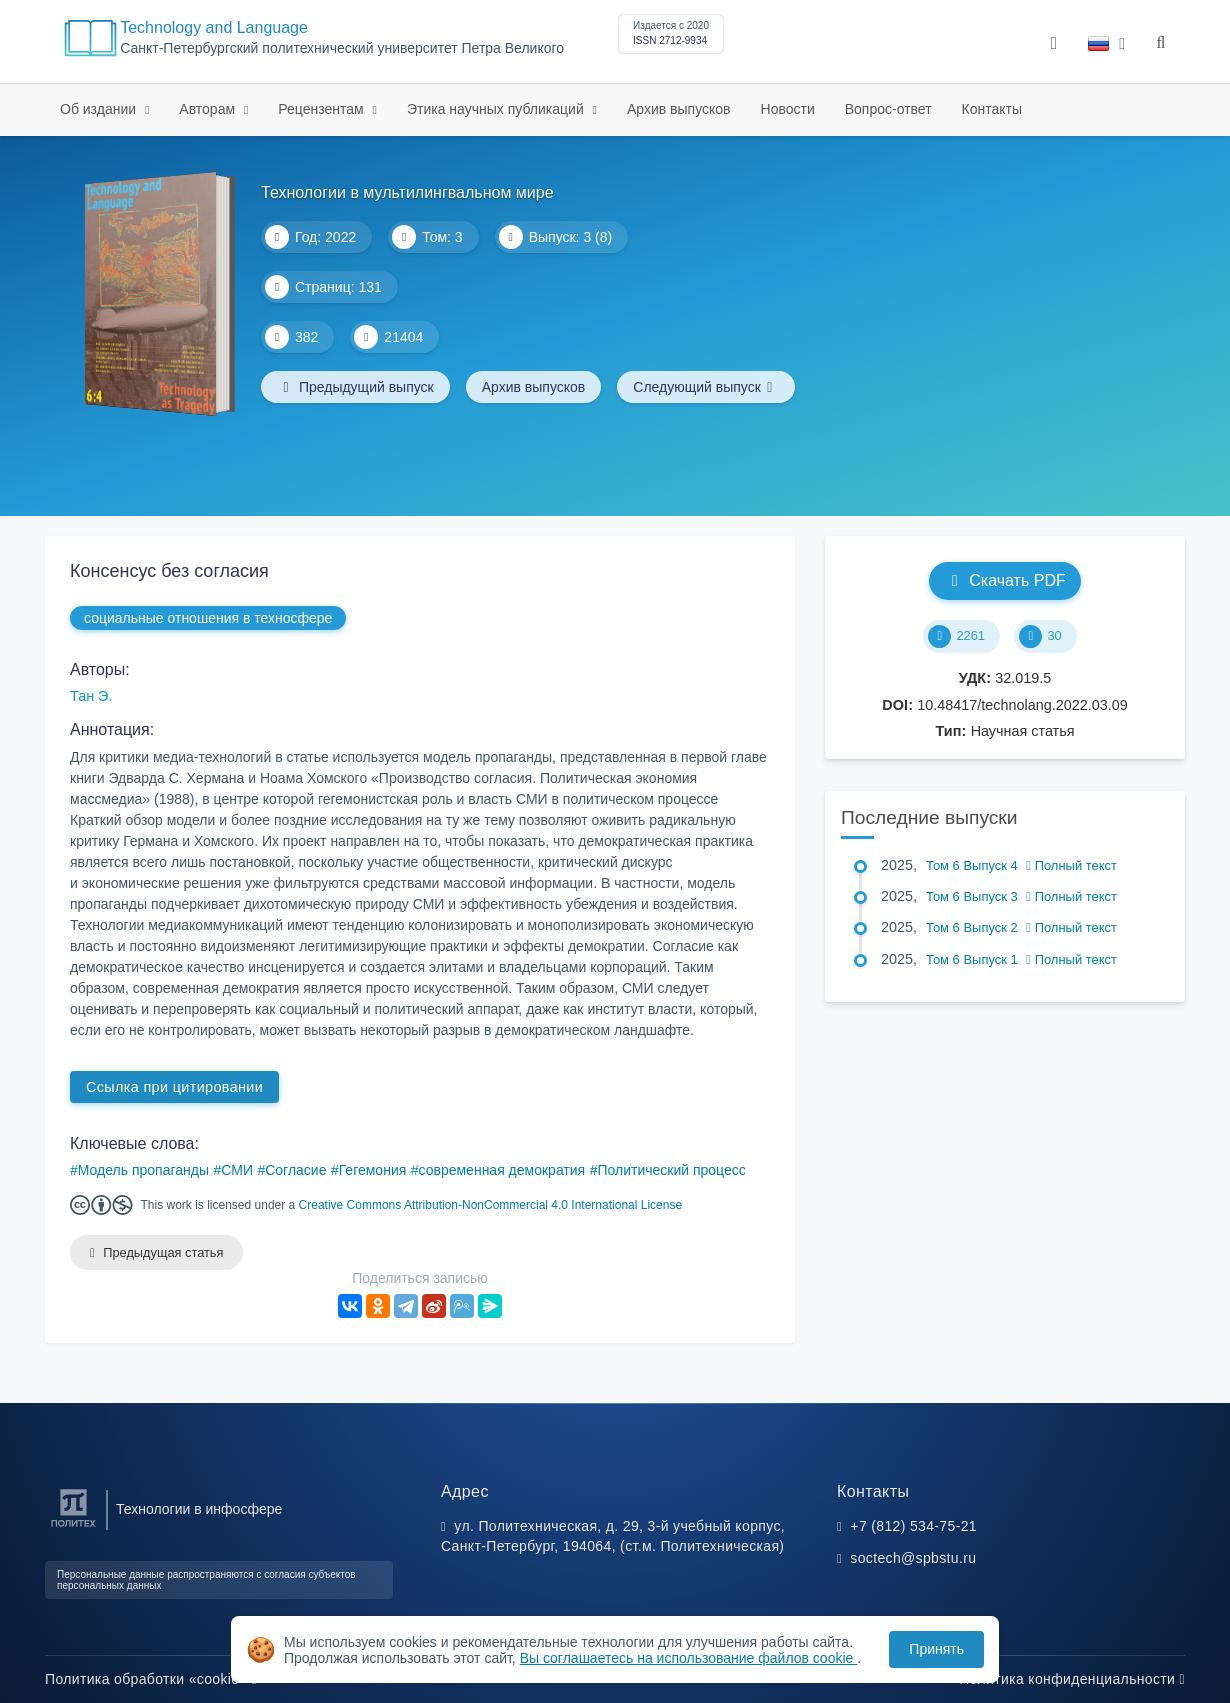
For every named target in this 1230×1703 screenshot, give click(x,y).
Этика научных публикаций (497, 109)
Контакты (992, 109)
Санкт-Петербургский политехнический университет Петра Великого (342, 48)
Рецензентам (322, 109)
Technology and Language (214, 27)
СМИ (237, 1170)
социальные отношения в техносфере (208, 618)
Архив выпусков (679, 109)
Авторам (209, 109)
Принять (936, 1649)
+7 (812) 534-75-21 (913, 1526)
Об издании (100, 109)
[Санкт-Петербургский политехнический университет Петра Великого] (73, 1527)
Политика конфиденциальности (1072, 1679)
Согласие (295, 1170)
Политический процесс (671, 1170)
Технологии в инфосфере (199, 1509)
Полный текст (1071, 865)
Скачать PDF (1004, 580)
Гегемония (373, 1170)
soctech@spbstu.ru (913, 1558)
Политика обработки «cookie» (151, 1679)
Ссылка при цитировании (174, 1087)
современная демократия (502, 1170)
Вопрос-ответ (888, 109)
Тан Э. (91, 696)
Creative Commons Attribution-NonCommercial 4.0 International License (491, 1205)
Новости (788, 109)
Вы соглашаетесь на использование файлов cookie (689, 1658)
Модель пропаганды (143, 1170)
